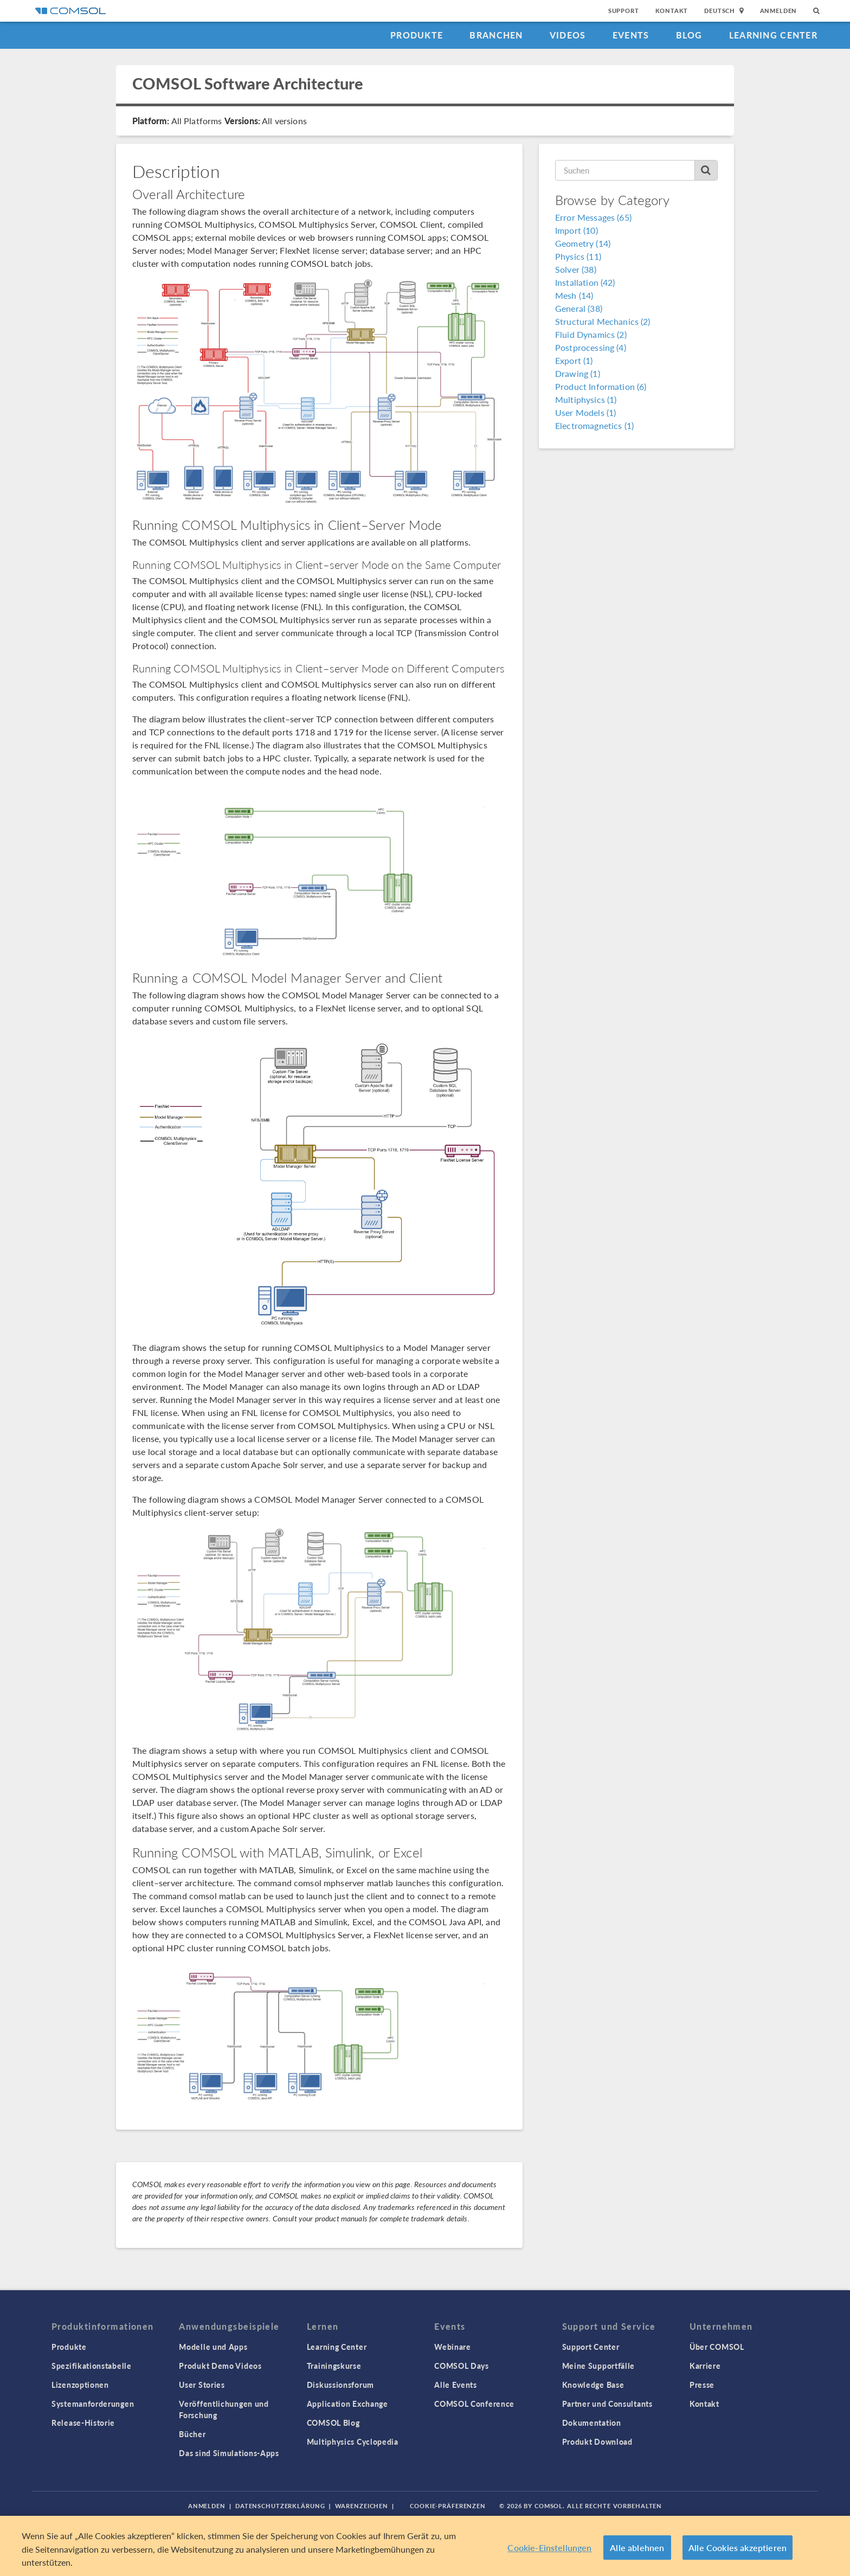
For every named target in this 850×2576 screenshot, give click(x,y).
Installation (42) (585, 282)
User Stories (201, 2384)
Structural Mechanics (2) (603, 321)
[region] (425, 2546)
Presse (702, 2384)
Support (623, 11)
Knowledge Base (593, 2384)
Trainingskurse (334, 2365)
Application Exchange (347, 2403)
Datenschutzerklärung (280, 2506)
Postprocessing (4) (590, 347)
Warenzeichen (362, 2506)
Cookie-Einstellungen (549, 2547)
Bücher (192, 2433)
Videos (568, 35)
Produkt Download (597, 2441)
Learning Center (773, 35)
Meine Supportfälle (598, 2365)
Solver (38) (575, 269)
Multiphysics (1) (585, 399)
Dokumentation (591, 2422)
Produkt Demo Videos (220, 2365)
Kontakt (671, 11)
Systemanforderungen (92, 2403)
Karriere (705, 2365)
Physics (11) (578, 256)
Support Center (591, 2346)
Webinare (452, 2346)
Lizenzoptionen (80, 2384)
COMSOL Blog (333, 2422)
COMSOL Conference (474, 2403)
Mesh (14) (574, 295)
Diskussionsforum (340, 2384)
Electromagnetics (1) (594, 425)
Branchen (496, 35)
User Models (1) (585, 412)
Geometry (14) (582, 243)
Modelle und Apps (213, 2346)
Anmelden (778, 11)
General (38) (578, 308)
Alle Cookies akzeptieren (737, 2547)
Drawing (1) (577, 373)
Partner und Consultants (607, 2403)
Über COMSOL (717, 2346)
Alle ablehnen (637, 2547)
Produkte (416, 35)
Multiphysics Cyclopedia (352, 2441)
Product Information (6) (600, 386)
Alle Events (455, 2384)
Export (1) (574, 360)
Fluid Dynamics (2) (591, 334)
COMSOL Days (461, 2365)
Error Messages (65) (593, 217)
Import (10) (576, 230)
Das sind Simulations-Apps (229, 2452)
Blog (689, 35)
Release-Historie (83, 2422)
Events (631, 35)
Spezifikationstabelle (91, 2365)
